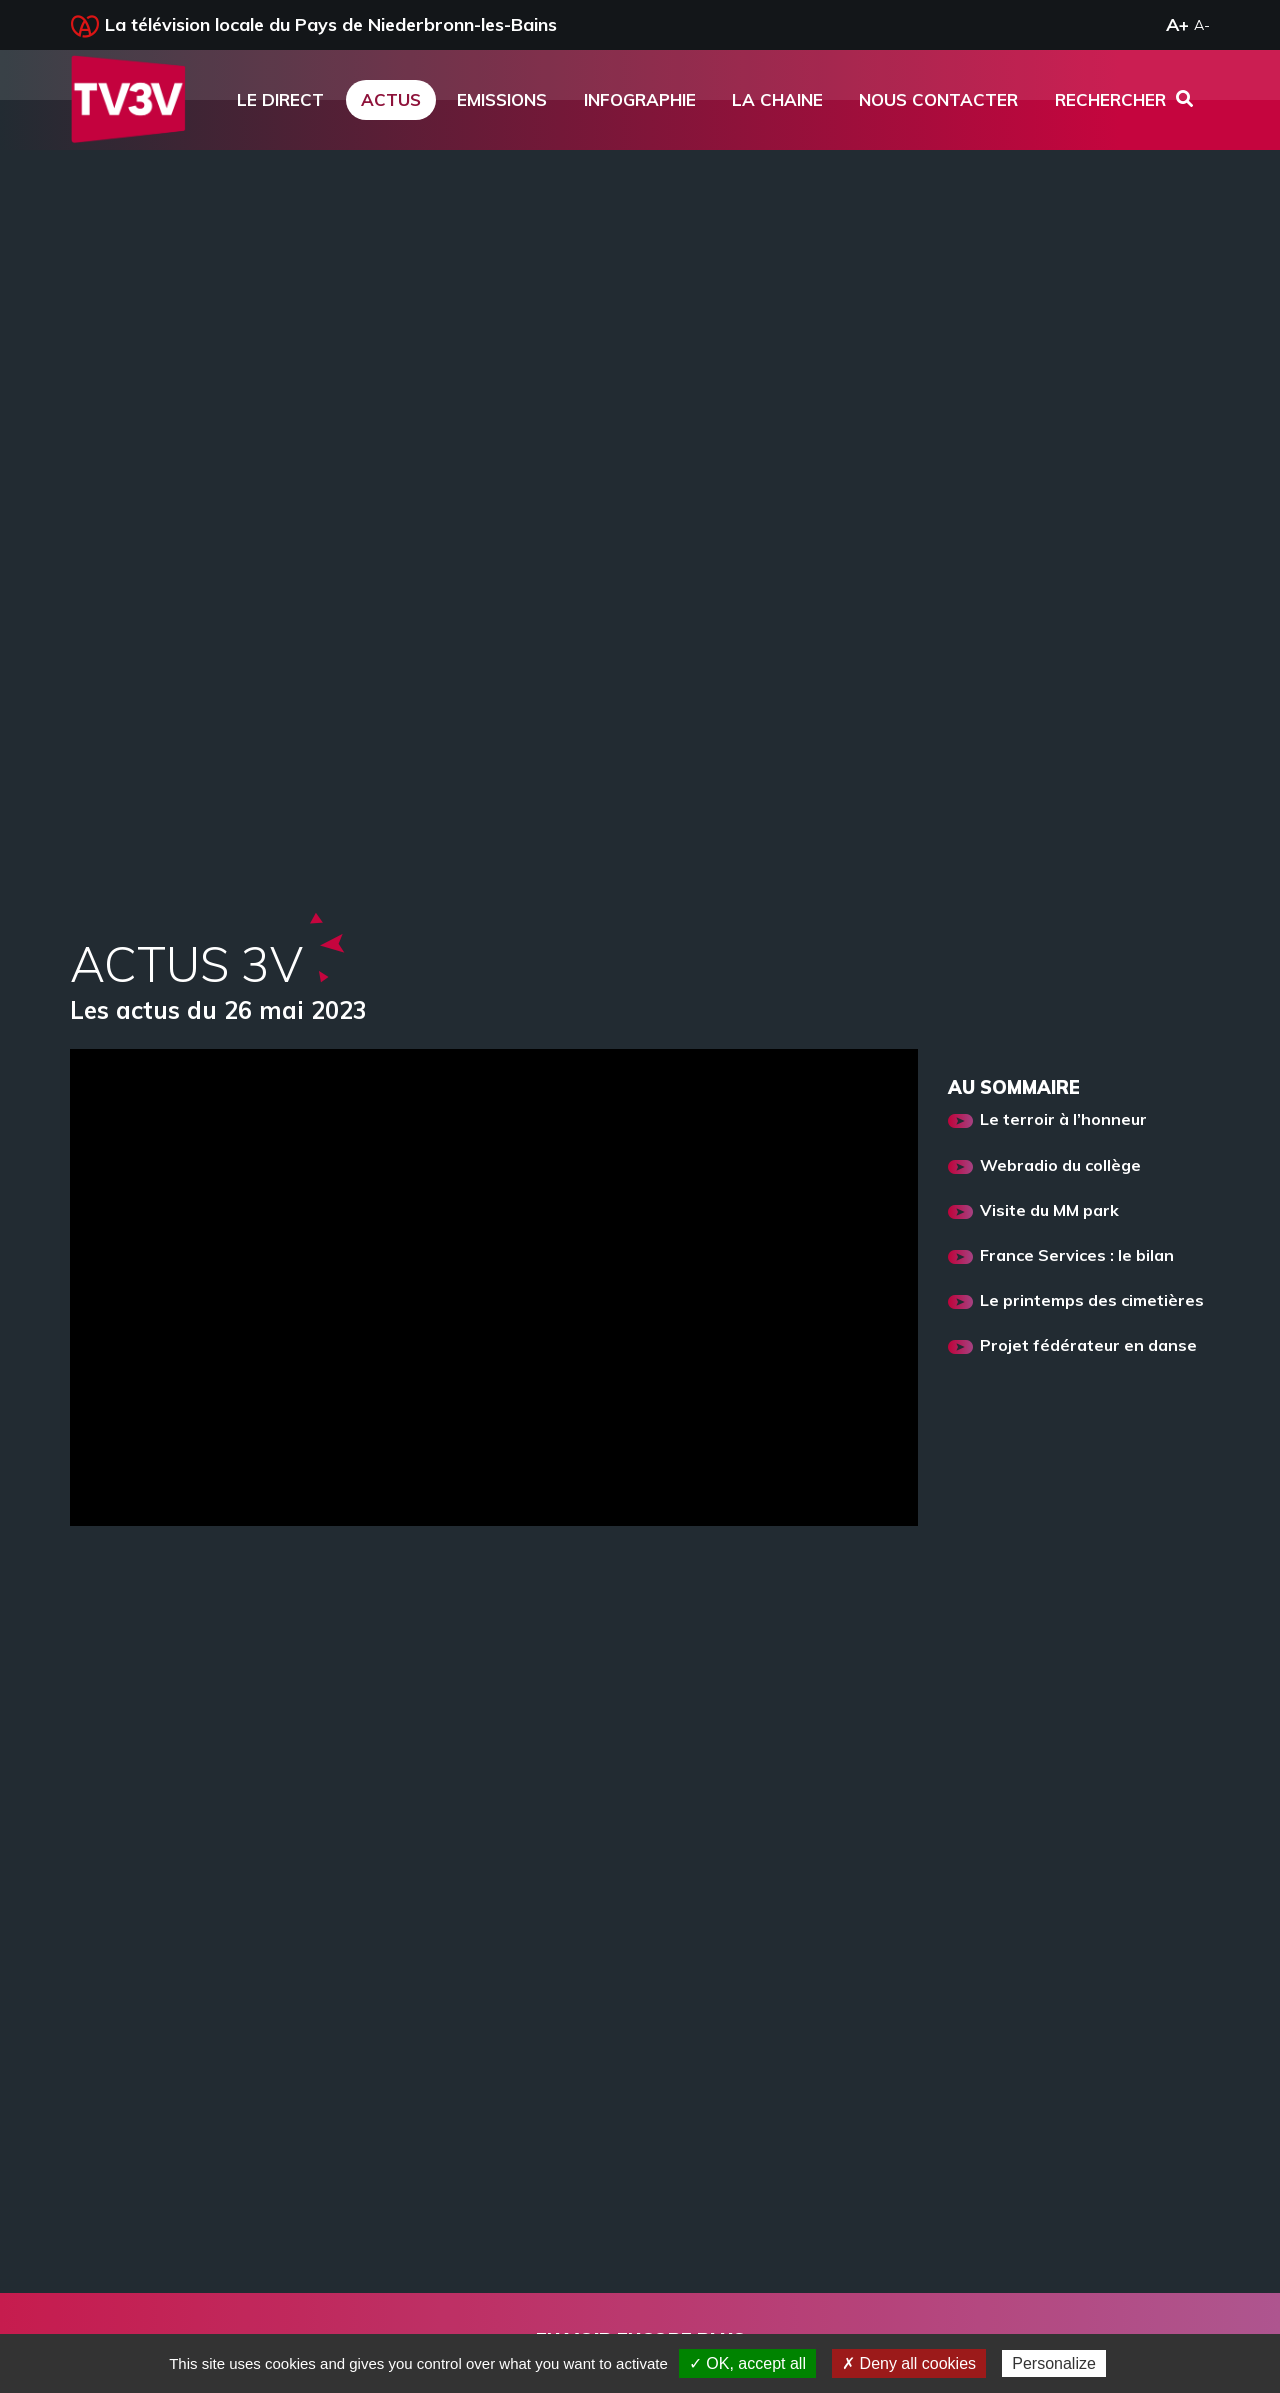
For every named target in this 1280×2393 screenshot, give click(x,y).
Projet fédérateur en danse (1088, 1346)
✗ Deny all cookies (909, 2363)
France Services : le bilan (1077, 1256)
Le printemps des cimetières (1092, 1301)
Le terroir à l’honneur (1063, 1120)
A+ (1177, 24)
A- (1202, 25)
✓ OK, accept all (747, 2363)
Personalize (1054, 2363)
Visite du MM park (1049, 1211)
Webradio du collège (1060, 1166)
